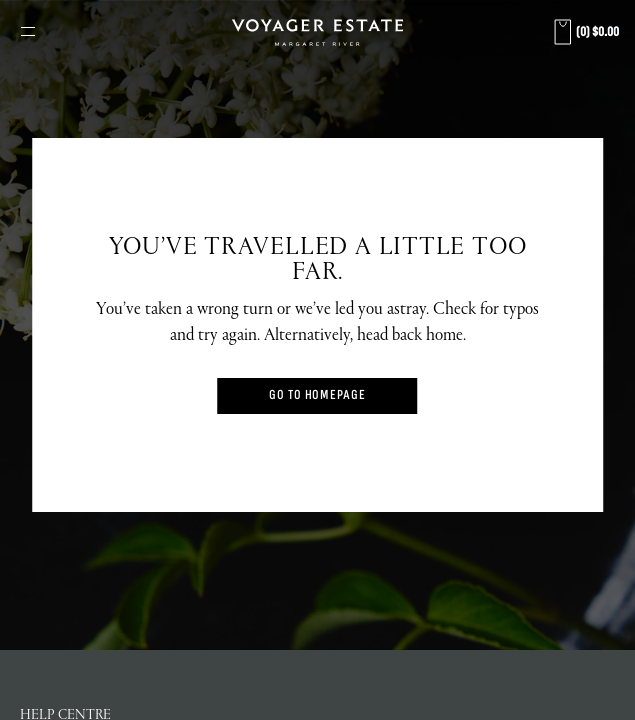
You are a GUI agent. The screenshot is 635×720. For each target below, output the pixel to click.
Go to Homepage (317, 395)
